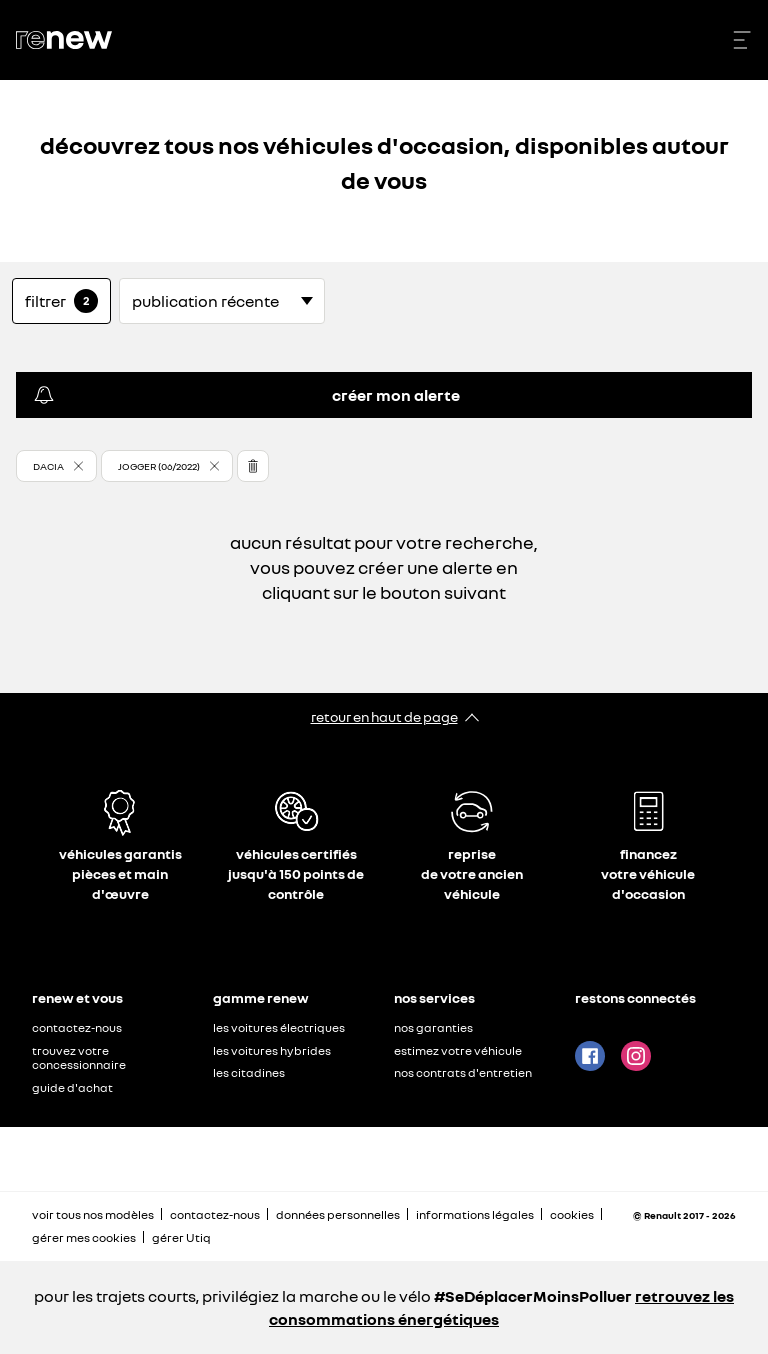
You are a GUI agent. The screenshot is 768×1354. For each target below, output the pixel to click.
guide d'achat (72, 1087)
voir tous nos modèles (93, 1214)
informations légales (475, 1214)
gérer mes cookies (84, 1238)
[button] (56, 466)
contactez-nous (77, 1027)
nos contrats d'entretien (463, 1072)
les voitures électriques (279, 1027)
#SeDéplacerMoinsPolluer (533, 1296)
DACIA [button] (48, 466)
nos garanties (433, 1027)
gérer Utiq (181, 1237)
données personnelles (338, 1214)
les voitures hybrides (272, 1050)
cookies (572, 1214)
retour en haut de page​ (384, 716)
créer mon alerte (246, 395)
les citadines (249, 1072)
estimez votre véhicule (458, 1050)
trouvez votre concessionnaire (79, 1058)
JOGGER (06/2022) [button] (159, 466)
